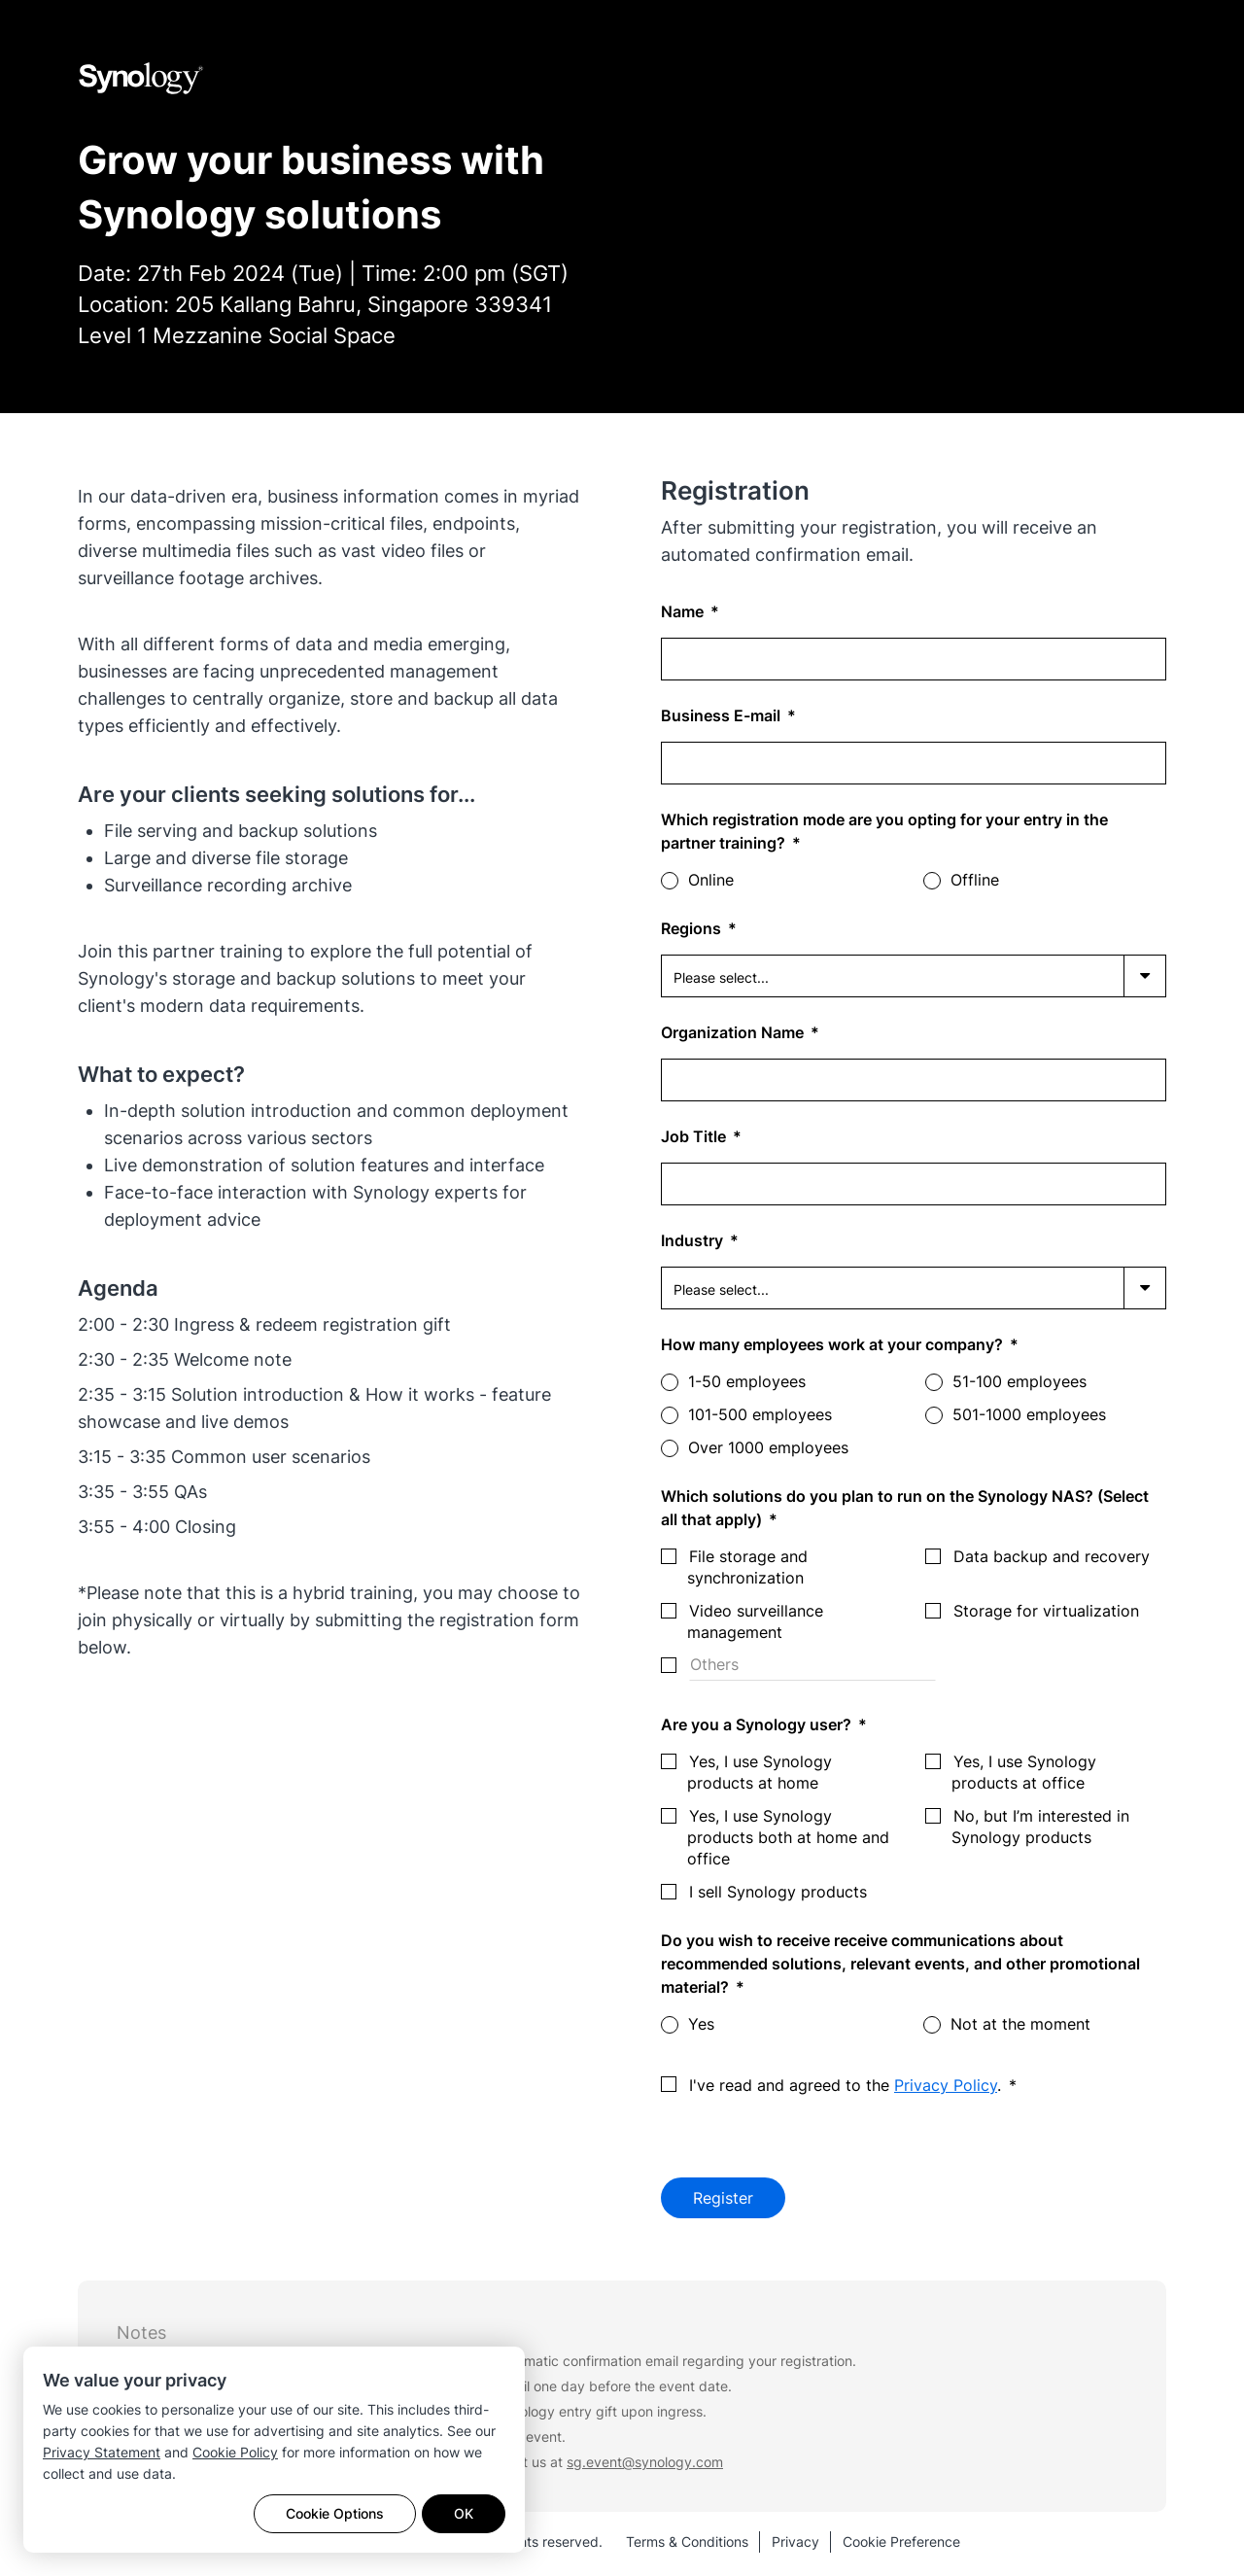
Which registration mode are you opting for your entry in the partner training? (884, 831)
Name (684, 611)
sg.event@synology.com (645, 2465)
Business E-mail (722, 715)
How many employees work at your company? (834, 1344)
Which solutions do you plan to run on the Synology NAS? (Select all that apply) (905, 1507)
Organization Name (734, 1032)
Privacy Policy (945, 2085)
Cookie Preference (901, 2545)
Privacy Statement (101, 2452)
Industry (694, 1240)
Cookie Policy (235, 2452)
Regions (693, 928)
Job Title (695, 1136)
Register (723, 2200)
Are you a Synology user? (758, 1724)
